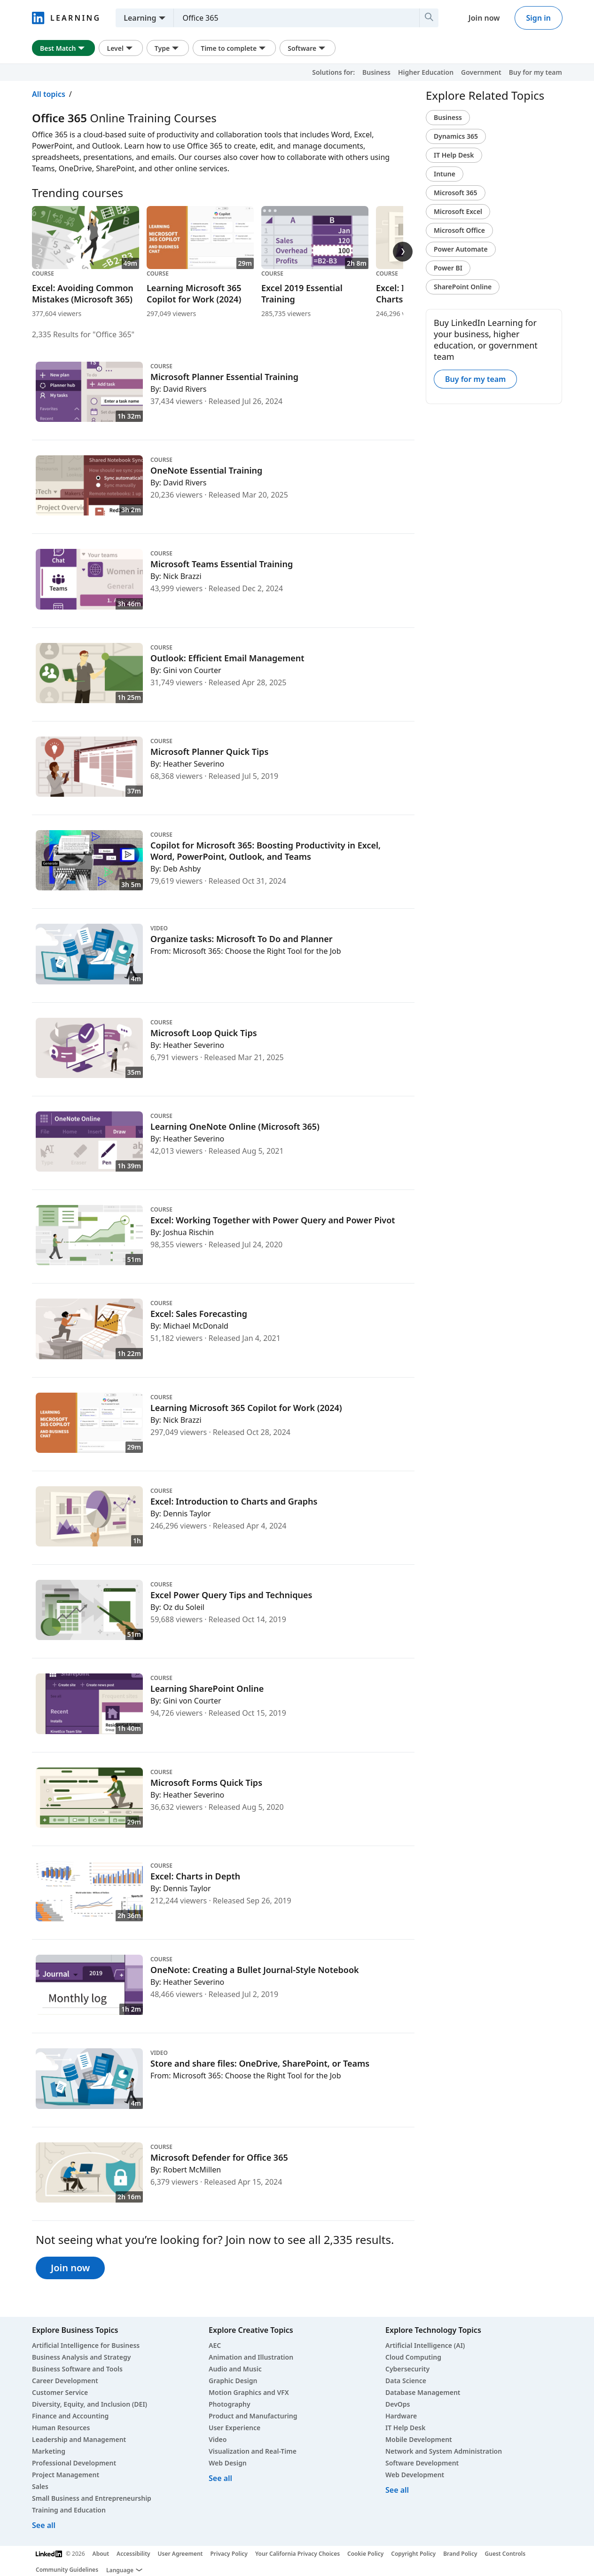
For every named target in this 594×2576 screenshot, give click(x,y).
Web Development (414, 2474)
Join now (484, 18)
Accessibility (133, 2554)
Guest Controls (505, 2554)
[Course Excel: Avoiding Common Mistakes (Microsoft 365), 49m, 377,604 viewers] (85, 262)
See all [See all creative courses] (220, 2478)
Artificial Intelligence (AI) (425, 2345)
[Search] (429, 17)
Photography (229, 2404)
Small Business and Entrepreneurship (91, 2498)
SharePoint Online (463, 286)
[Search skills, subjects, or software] (292, 18)
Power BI (448, 267)
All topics (48, 94)
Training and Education (69, 2509)
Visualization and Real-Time (253, 2451)
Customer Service (60, 2392)
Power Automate (461, 249)
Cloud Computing (413, 2357)
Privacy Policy (228, 2554)
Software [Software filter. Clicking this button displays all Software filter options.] (308, 48)
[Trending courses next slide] (403, 252)
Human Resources (61, 2427)
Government (481, 72)
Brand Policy (460, 2554)
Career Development (65, 2380)
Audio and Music (235, 2368)
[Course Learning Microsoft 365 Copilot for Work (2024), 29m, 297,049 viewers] (200, 262)
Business (376, 72)
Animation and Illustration (251, 2357)
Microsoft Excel (458, 211)
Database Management (423, 2392)
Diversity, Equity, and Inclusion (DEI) (89, 2404)
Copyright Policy (413, 2554)
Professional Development (74, 2462)
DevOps (397, 2404)
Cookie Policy (365, 2554)
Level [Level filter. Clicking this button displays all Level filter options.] (120, 48)
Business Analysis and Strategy (81, 2357)
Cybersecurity (407, 2368)
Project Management (65, 2474)
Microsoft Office (459, 230)
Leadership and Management (79, 2439)
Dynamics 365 (456, 136)
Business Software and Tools (77, 2368)
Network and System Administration (443, 2451)
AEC (215, 2345)
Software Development (422, 2462)
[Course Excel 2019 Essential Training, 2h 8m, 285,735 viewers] (314, 262)
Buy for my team (535, 72)
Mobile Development (418, 2439)
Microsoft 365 (455, 192)
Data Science (405, 2380)
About (101, 2554)
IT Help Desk (454, 155)
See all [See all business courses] (43, 2525)
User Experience (234, 2427)
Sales (40, 2486)
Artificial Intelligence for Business (86, 2345)
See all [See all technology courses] (397, 2490)
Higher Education (425, 72)
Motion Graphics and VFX (249, 2392)
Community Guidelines (67, 2570)
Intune (444, 173)
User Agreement (180, 2554)
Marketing (48, 2451)
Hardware (401, 2415)
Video (218, 2439)
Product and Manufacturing (253, 2415)
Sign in (538, 18)
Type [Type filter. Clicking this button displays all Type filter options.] (168, 48)
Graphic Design (233, 2380)
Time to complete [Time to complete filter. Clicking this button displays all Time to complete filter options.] (234, 48)
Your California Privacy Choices (297, 2554)
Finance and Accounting (70, 2415)
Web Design (228, 2462)
